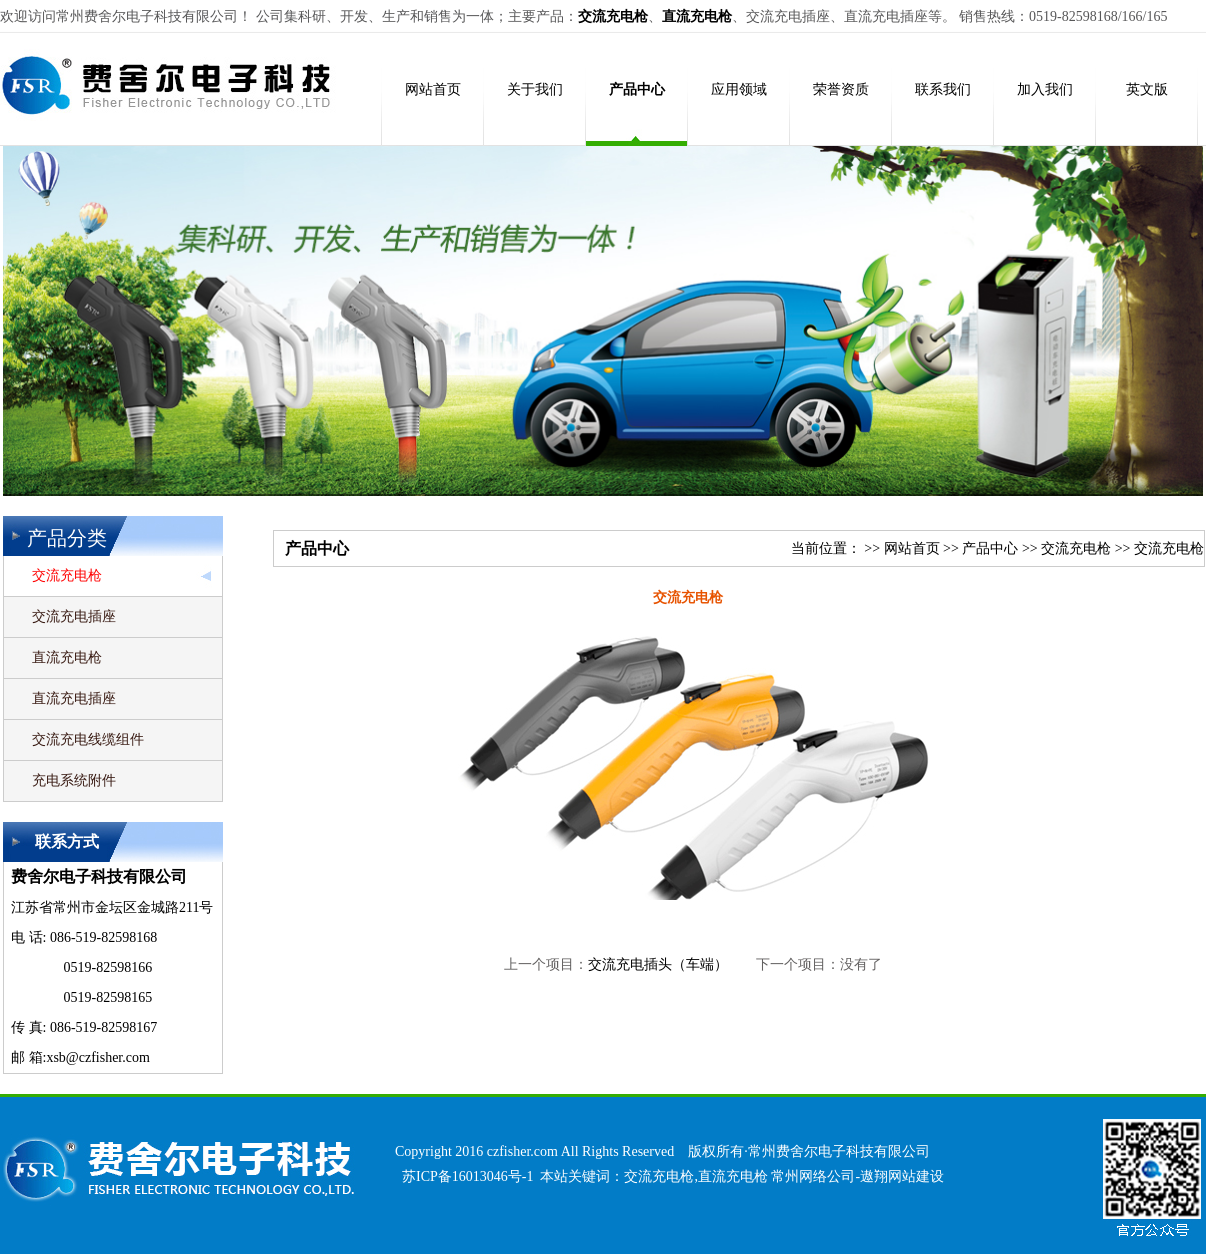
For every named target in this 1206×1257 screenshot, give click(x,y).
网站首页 (912, 548)
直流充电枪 (67, 657)
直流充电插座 (74, 698)
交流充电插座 (74, 616)
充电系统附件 (74, 780)
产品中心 (990, 548)
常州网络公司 (813, 1176)
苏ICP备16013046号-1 (467, 1176)
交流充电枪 (67, 575)
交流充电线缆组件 (88, 739)
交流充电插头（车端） (658, 964)
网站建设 (916, 1176)
